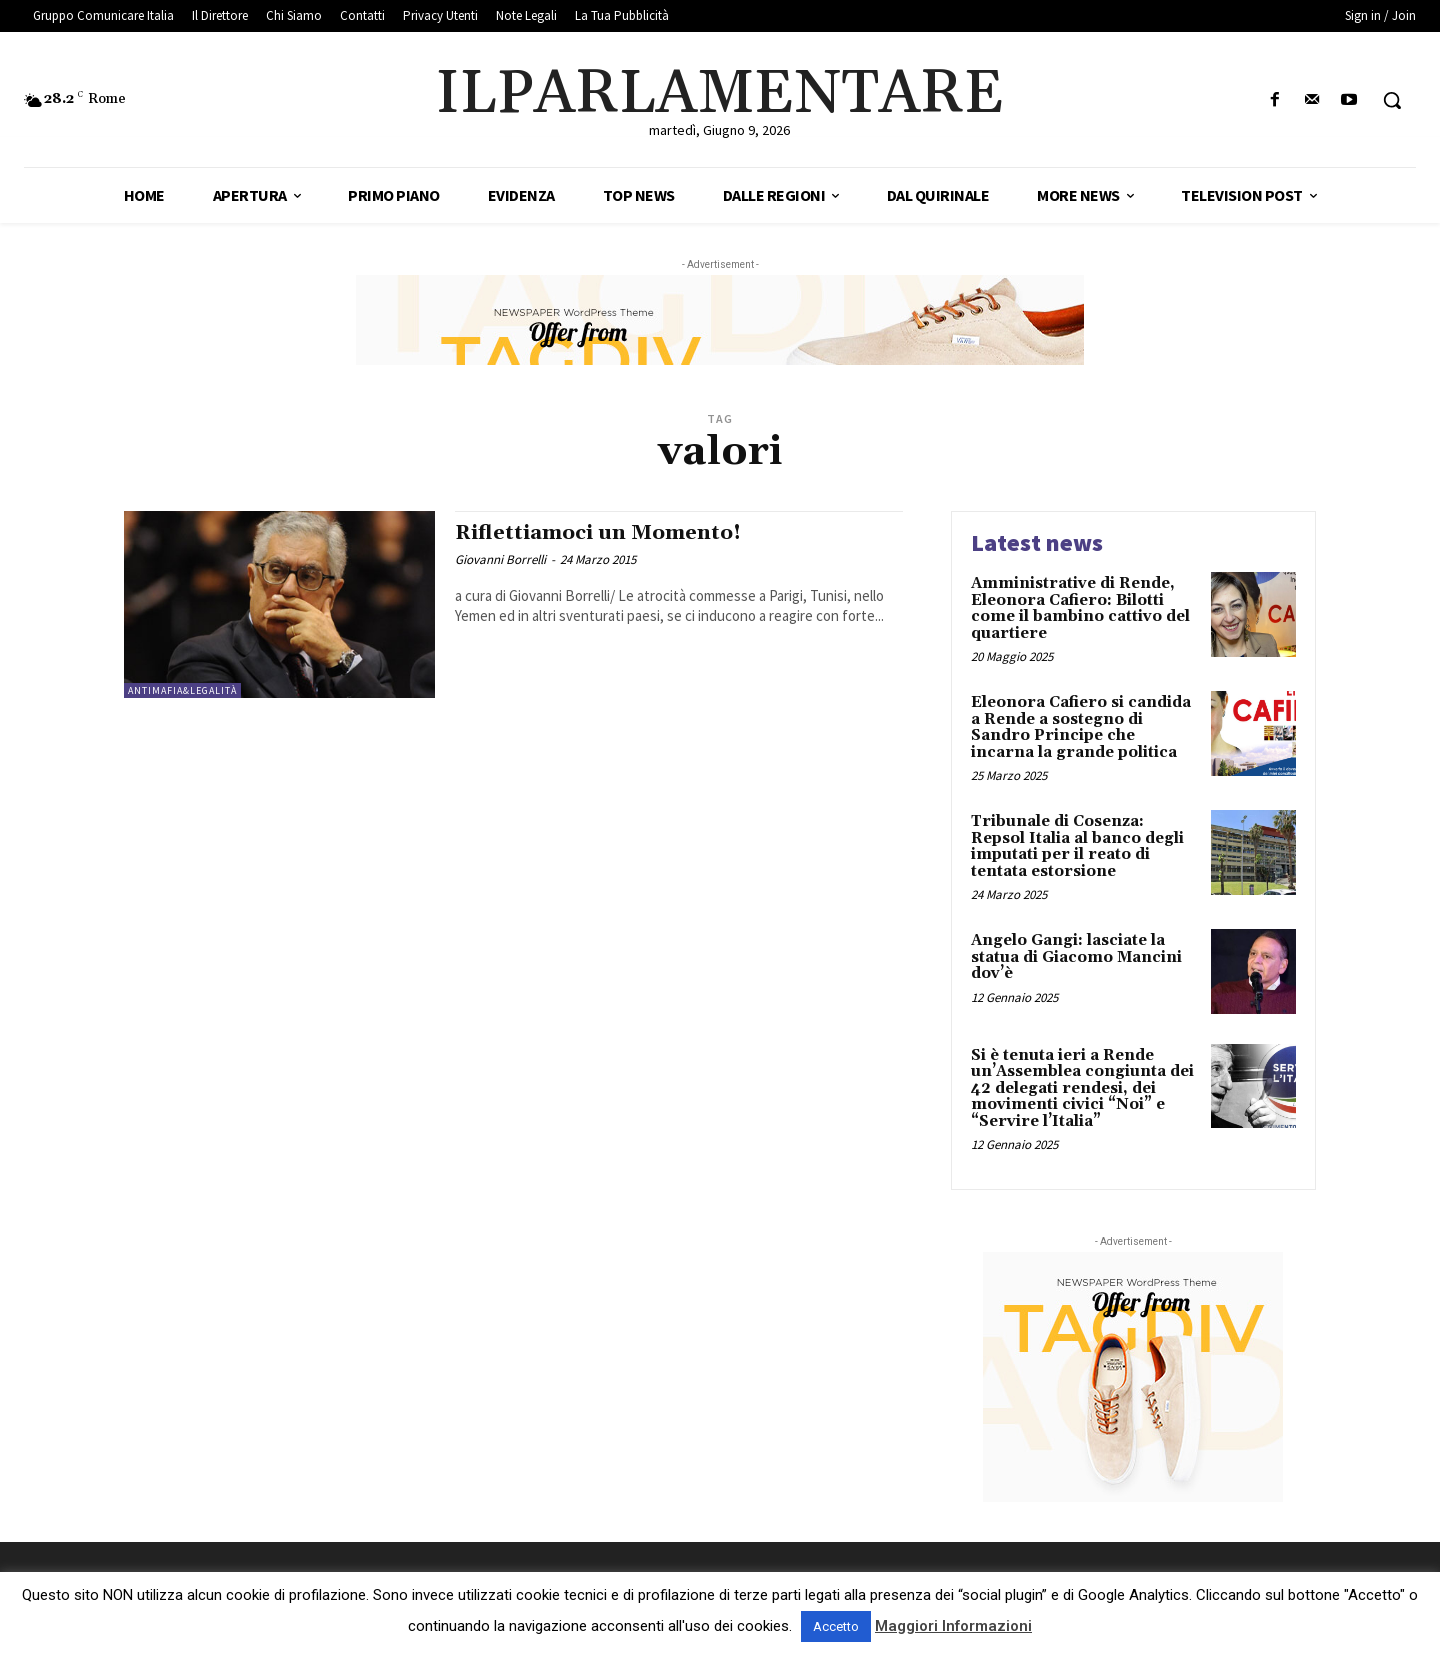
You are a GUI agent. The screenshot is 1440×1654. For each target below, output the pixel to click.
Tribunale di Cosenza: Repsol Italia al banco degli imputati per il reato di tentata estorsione (1077, 846)
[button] (1392, 100)
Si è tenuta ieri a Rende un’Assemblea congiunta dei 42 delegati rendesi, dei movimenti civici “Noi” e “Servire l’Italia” (1082, 1088)
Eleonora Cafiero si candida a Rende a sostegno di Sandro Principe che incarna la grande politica (1081, 727)
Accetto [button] (836, 1626)
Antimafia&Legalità (182, 690)
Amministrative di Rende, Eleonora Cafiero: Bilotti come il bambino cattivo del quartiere (1080, 608)
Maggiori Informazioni (953, 1626)
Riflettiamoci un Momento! (603, 533)
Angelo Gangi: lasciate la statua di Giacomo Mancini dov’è (1076, 957)
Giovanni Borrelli (500, 559)
